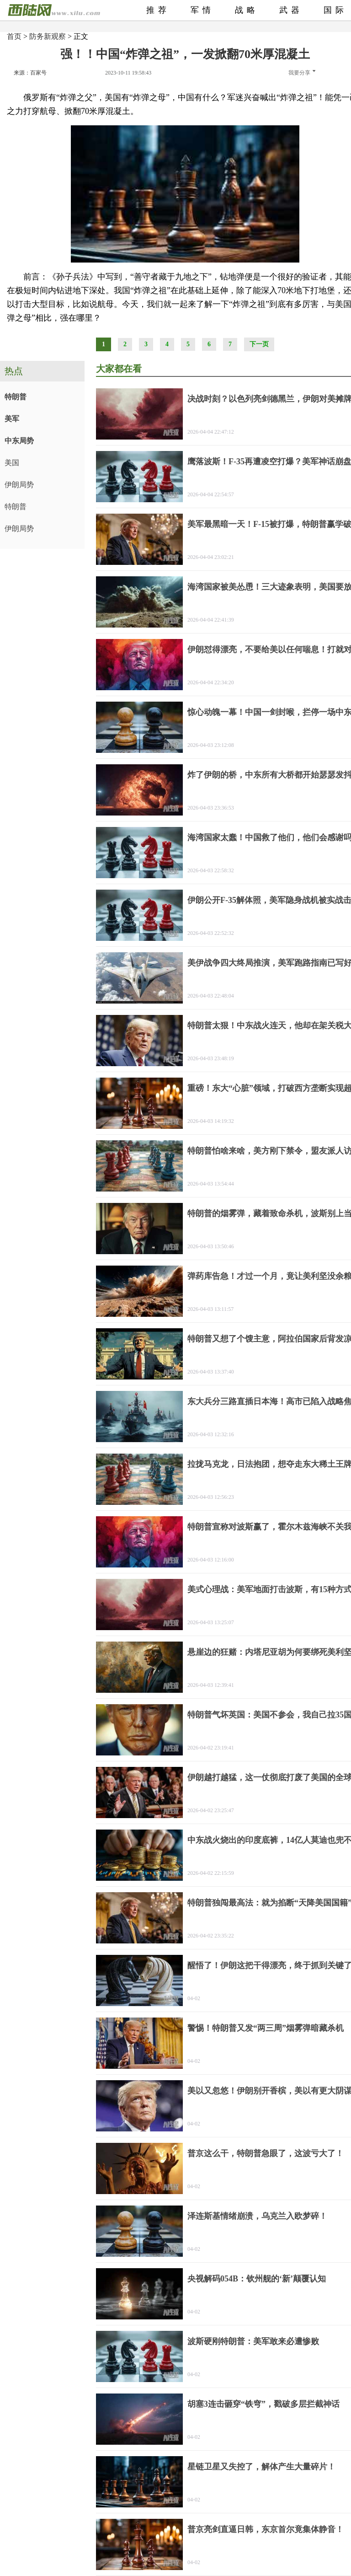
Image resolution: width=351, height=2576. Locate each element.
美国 (12, 463)
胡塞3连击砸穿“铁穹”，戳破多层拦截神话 (263, 2404)
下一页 (259, 344)
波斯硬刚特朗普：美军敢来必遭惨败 (253, 2341)
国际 (335, 10)
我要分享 (301, 73)
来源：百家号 (30, 73)
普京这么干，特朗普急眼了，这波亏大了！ (265, 2153)
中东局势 (19, 441)
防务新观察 (47, 36)
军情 (202, 10)
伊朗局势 (19, 484)
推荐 (158, 10)
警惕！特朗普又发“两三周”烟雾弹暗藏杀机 (265, 2028)
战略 (247, 10)
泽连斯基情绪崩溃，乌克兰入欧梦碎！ (257, 2216)
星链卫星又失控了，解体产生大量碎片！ (261, 2466)
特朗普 (16, 397)
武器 (291, 10)
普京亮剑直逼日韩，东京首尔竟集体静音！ (265, 2529)
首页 (14, 36)
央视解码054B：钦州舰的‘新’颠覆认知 (256, 2278)
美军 (12, 419)
